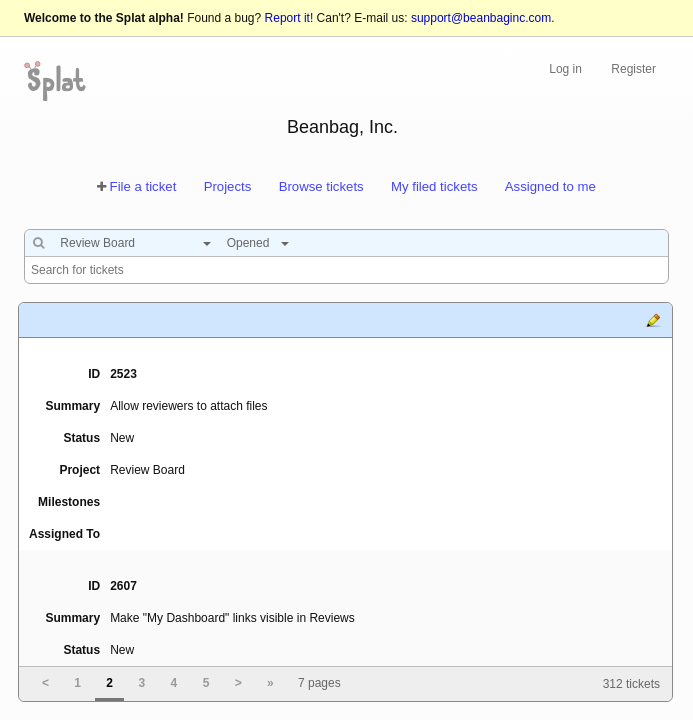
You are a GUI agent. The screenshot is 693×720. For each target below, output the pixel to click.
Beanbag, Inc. (342, 127)
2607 (123, 586)
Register (633, 69)
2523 (123, 374)
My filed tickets (434, 186)
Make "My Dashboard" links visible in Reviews (232, 618)
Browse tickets (321, 186)
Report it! (289, 18)
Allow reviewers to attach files (188, 406)
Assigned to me (550, 186)
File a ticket (143, 186)
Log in (565, 69)
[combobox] (130, 243)
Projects (228, 186)
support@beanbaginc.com (481, 18)
